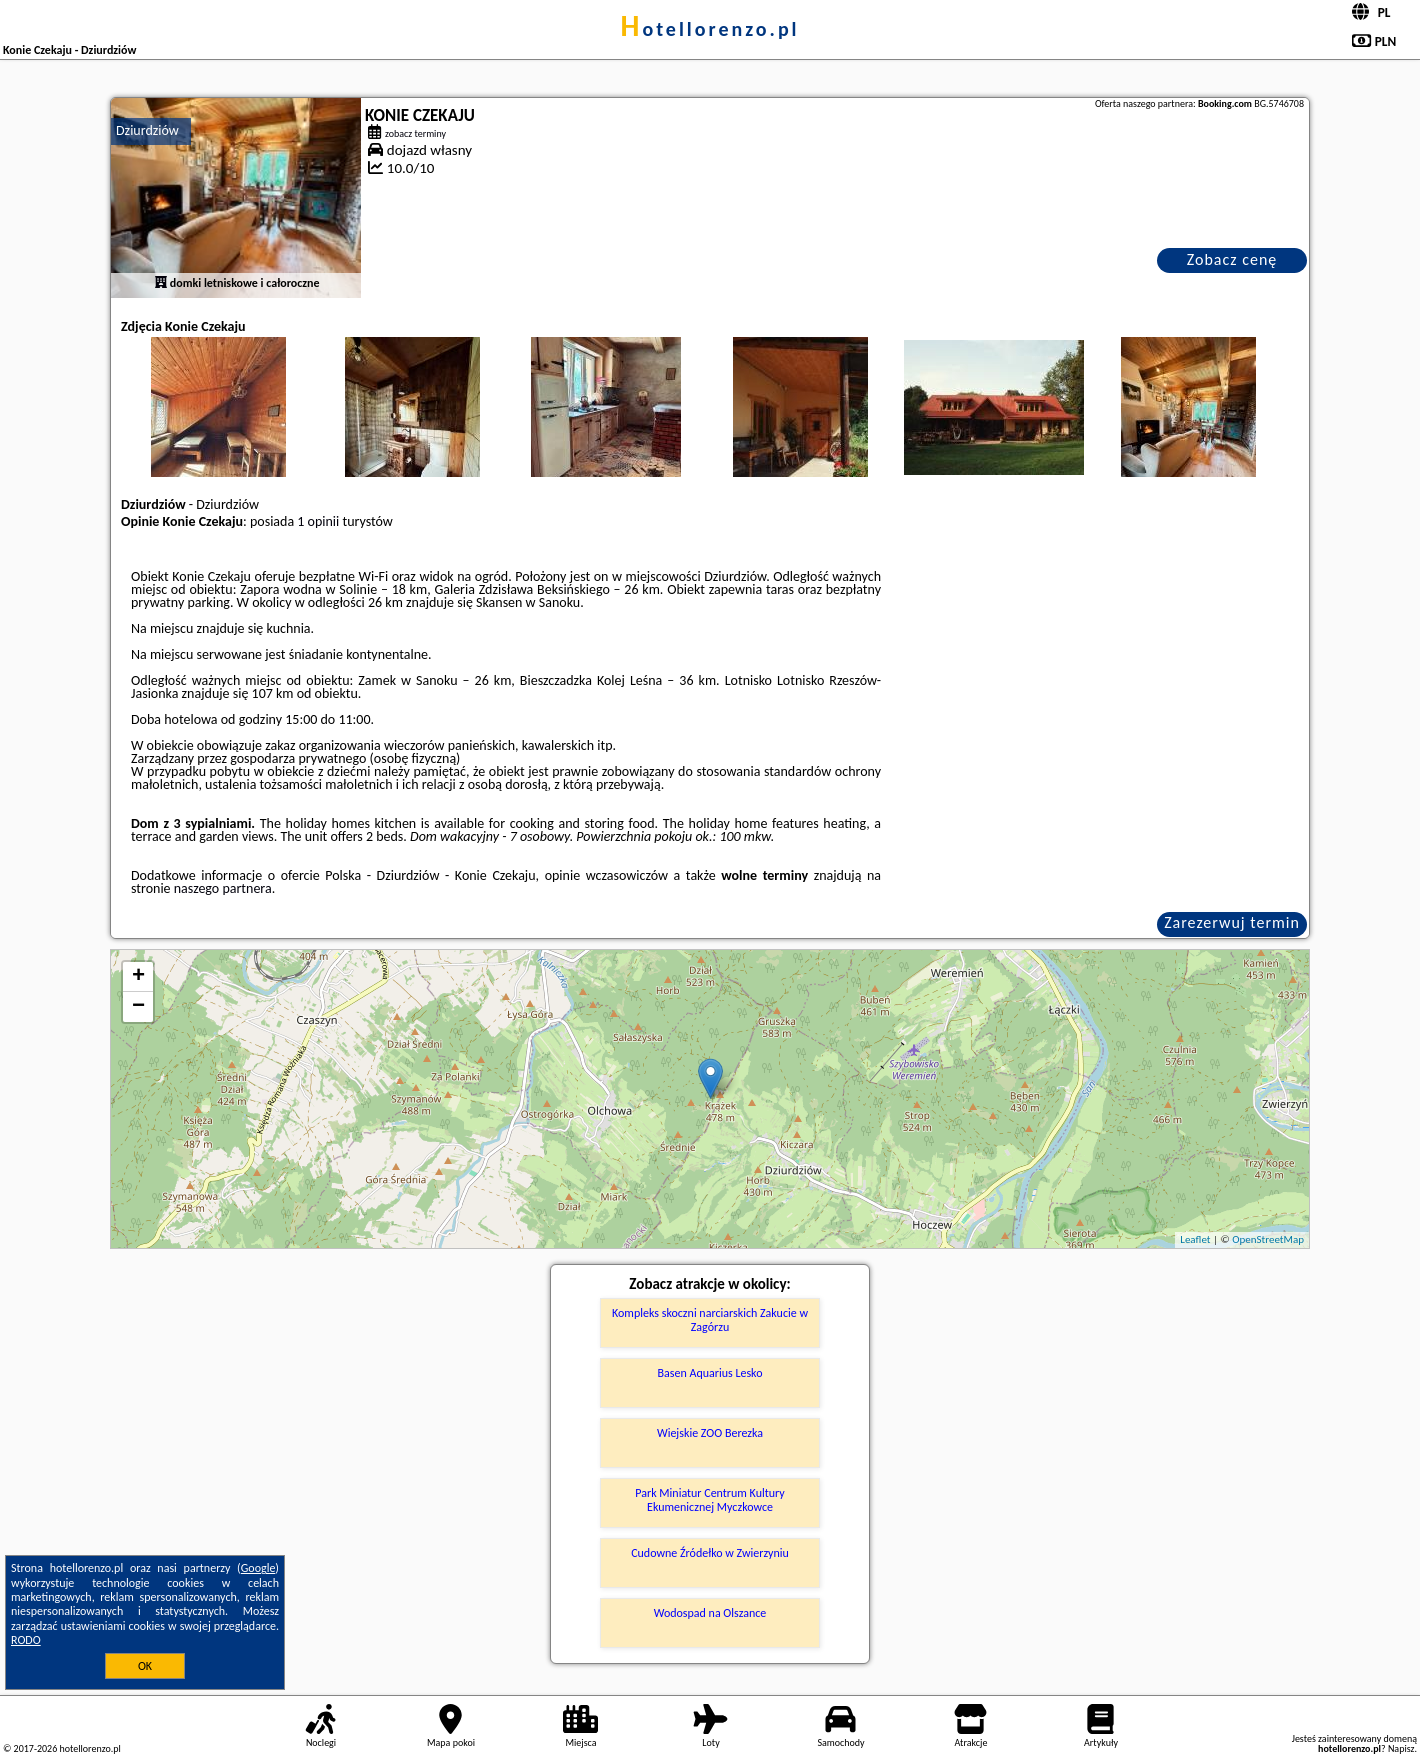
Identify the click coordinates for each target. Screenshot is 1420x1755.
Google (258, 1568)
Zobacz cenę (1232, 259)
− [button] (138, 1007)
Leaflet (1195, 1239)
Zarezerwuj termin (1232, 922)
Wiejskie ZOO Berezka (710, 1433)
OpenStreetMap (1268, 1239)
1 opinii (318, 521)
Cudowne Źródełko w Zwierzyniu (710, 1553)
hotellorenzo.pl (709, 29)
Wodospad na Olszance (710, 1613)
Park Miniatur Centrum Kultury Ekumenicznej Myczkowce (709, 1500)
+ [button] (138, 977)
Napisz (1401, 1748)
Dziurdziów (147, 130)
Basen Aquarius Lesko (710, 1373)
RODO (26, 1640)
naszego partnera (223, 888)
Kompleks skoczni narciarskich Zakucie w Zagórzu (710, 1320)
